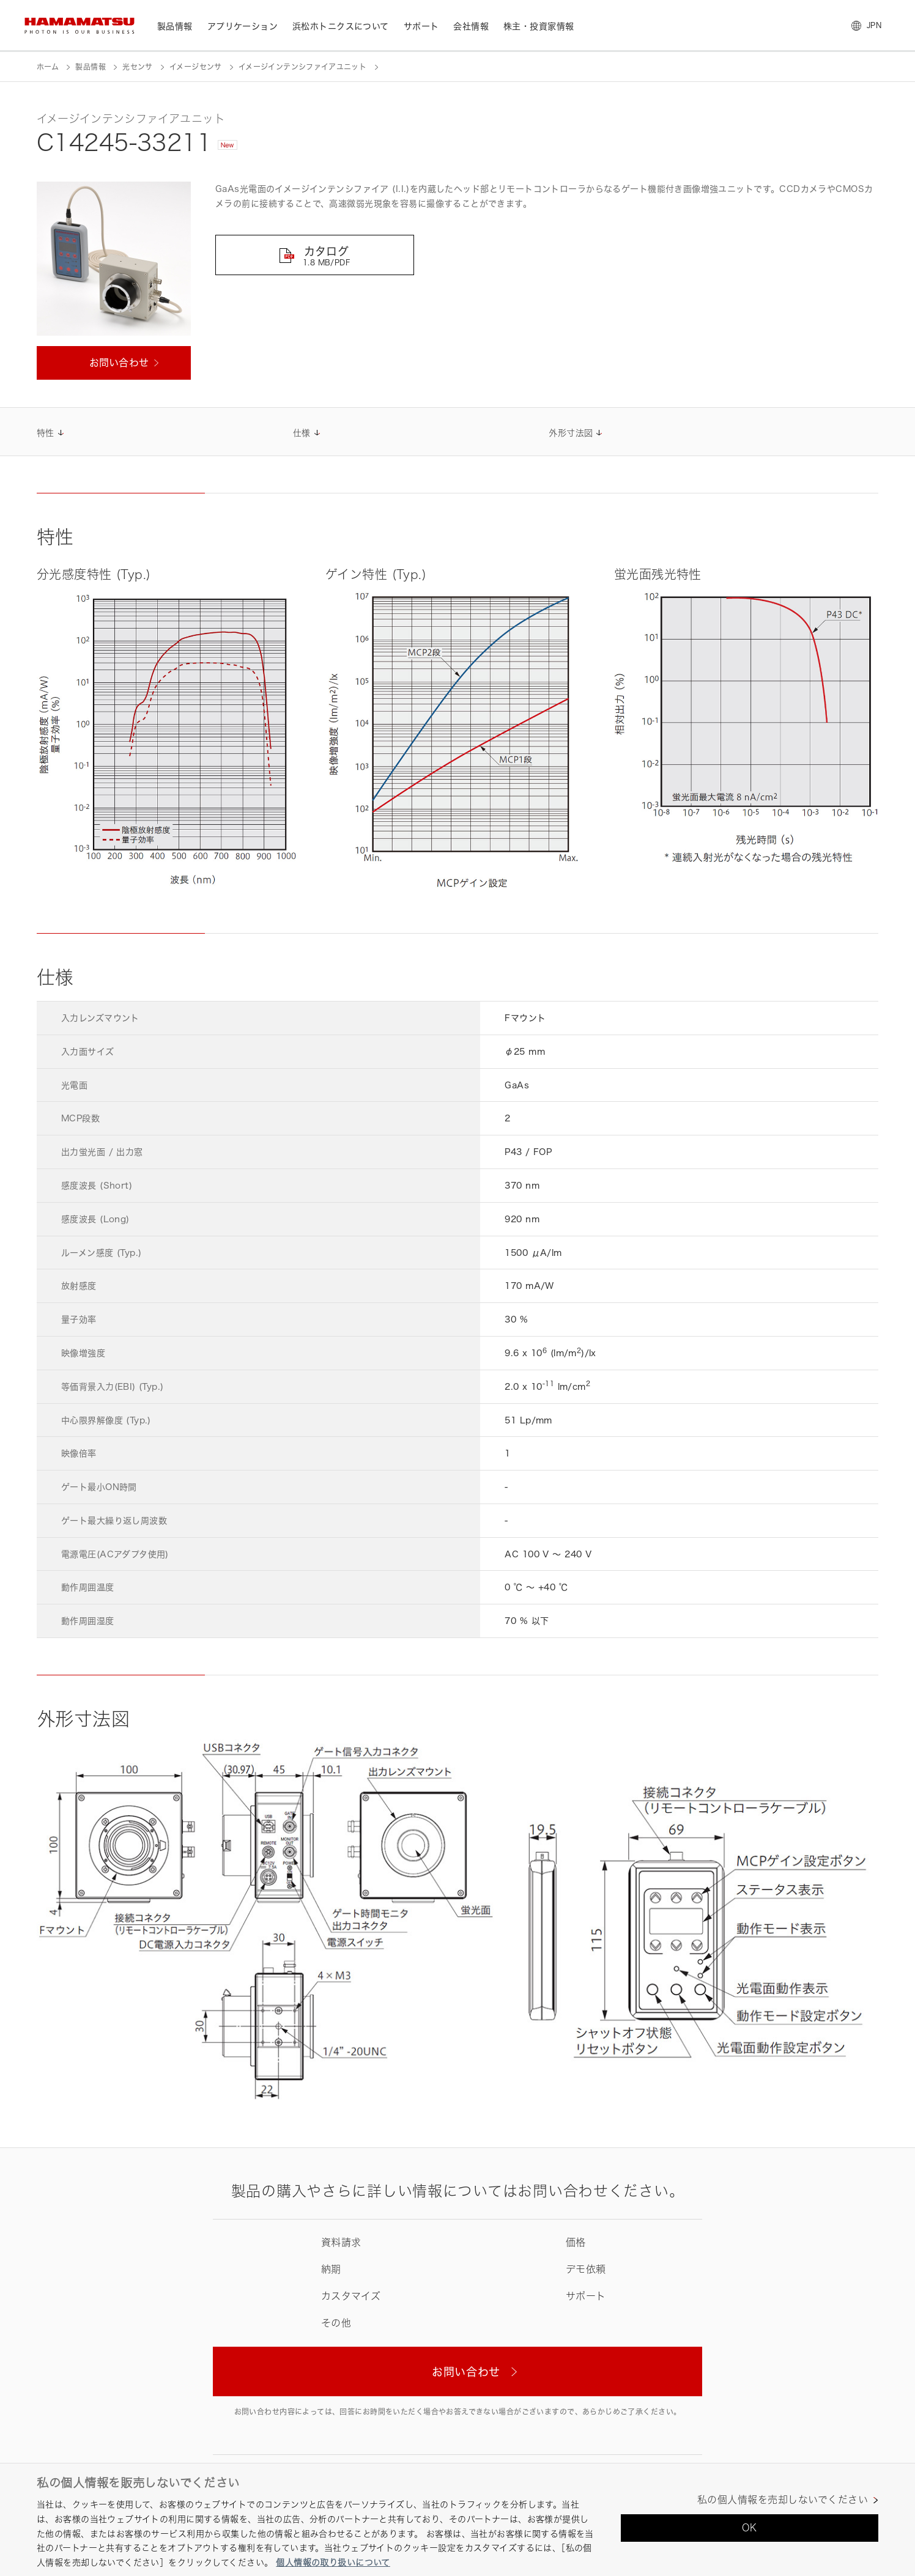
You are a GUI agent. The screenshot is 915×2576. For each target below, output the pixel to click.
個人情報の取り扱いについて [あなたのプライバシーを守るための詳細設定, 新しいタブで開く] (333, 2562)
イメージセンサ (195, 67)
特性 (45, 432)
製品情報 (90, 67)
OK (749, 2528)
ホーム (48, 67)
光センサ (137, 67)
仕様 (302, 432)
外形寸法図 (571, 432)
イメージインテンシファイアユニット (302, 67)
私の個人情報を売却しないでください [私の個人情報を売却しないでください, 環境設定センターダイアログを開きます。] (782, 2500)
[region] (457, 2519)
